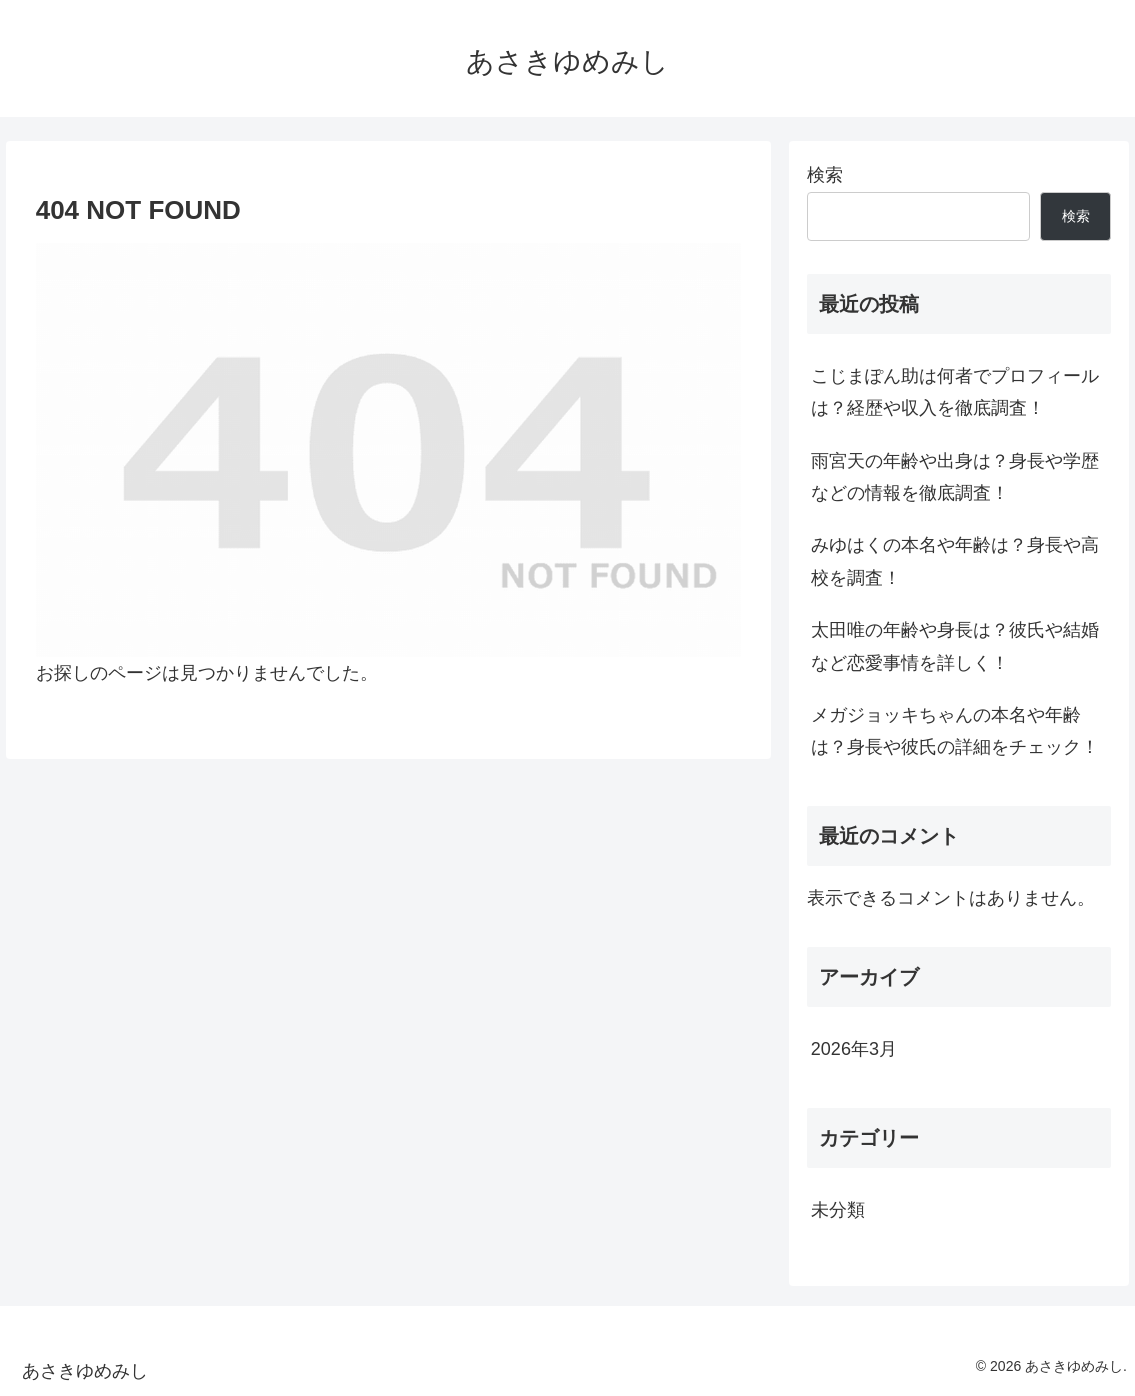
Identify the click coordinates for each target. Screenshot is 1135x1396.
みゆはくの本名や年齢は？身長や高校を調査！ (955, 561)
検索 (825, 175)
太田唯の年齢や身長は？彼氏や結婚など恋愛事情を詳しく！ (955, 646)
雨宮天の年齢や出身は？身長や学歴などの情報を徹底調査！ (955, 477)
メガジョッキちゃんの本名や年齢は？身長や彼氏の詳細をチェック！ (955, 731)
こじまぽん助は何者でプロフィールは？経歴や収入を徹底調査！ (955, 392)
